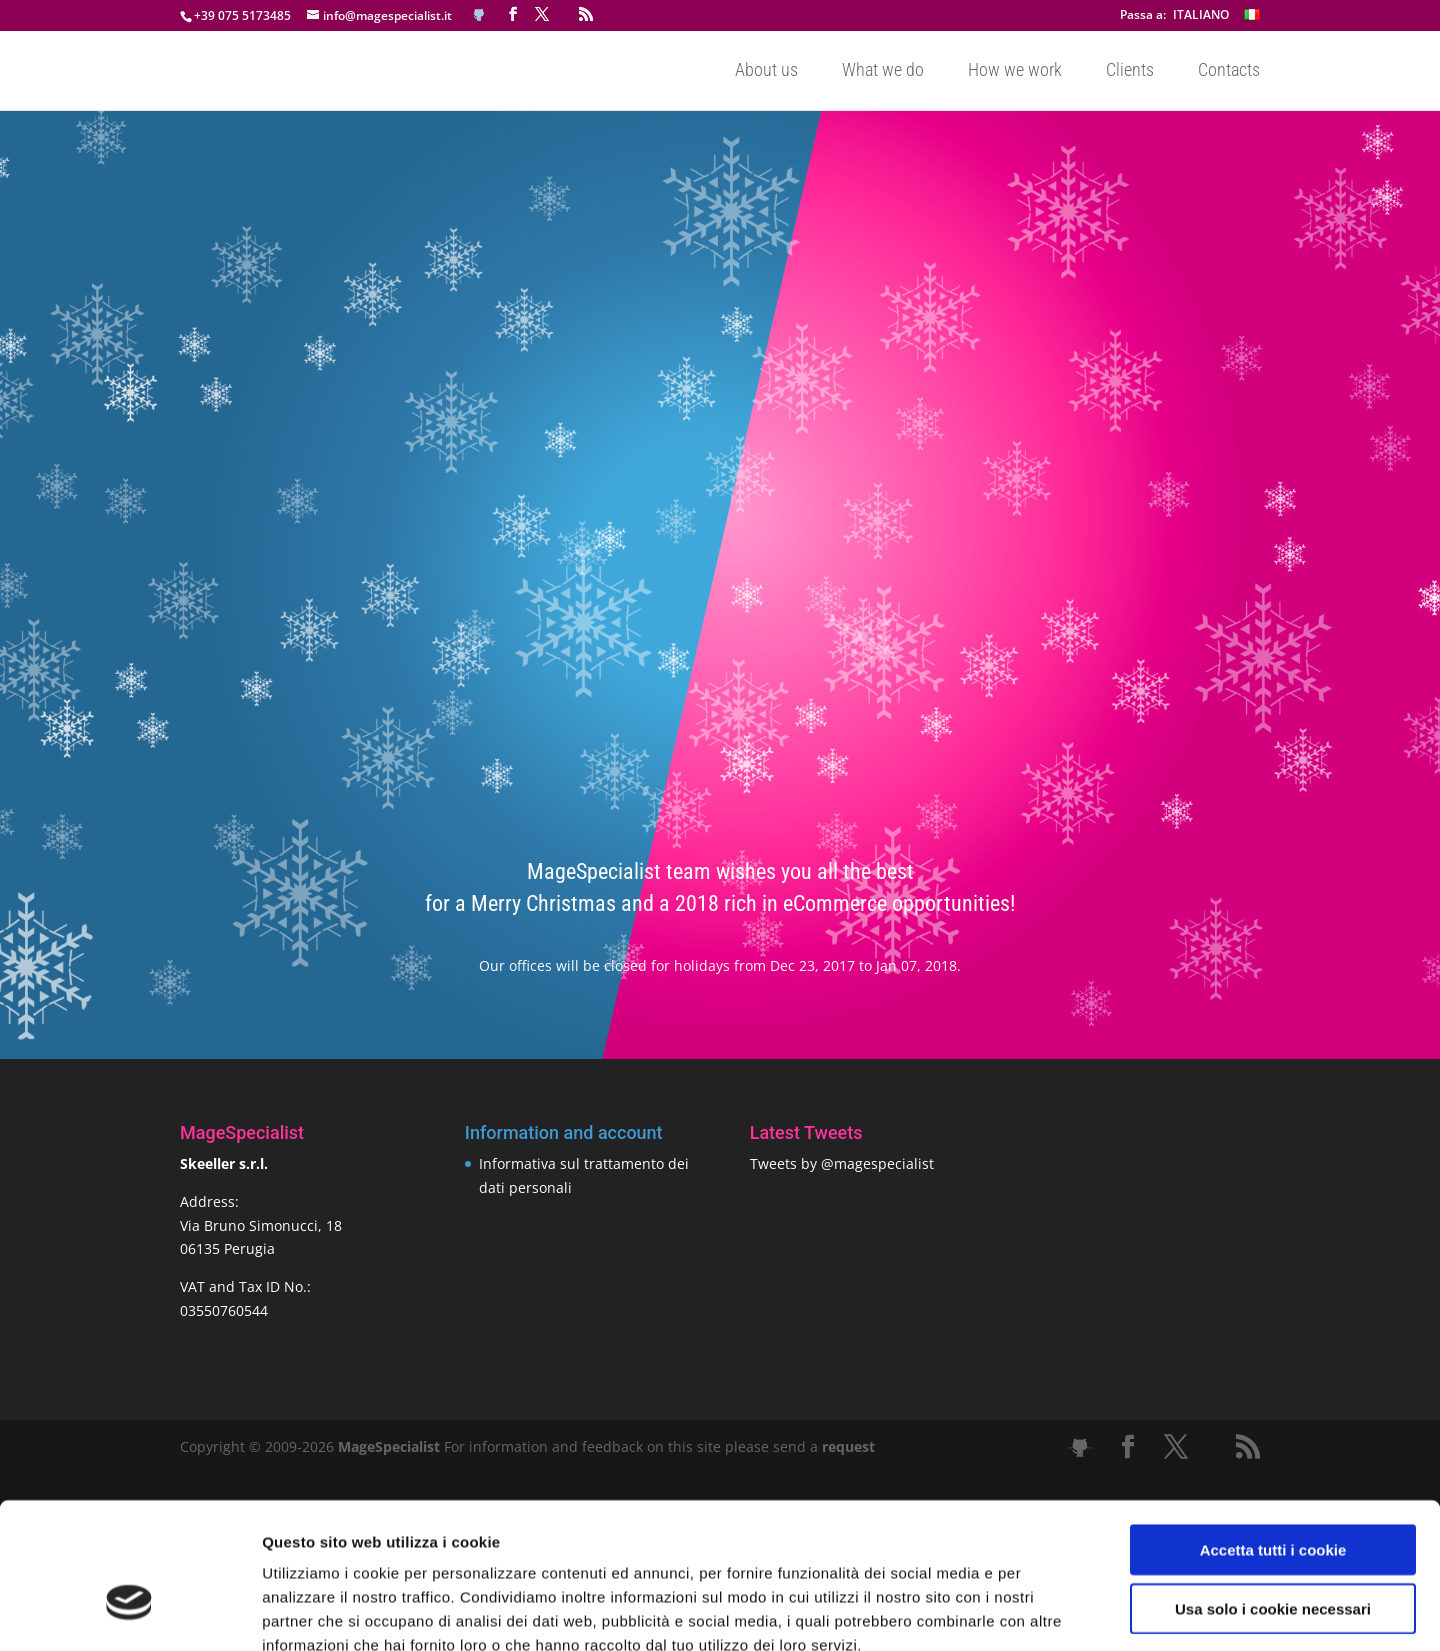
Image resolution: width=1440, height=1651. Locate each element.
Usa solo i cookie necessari (1273, 1494)
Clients (1130, 71)
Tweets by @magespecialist (842, 1163)
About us (766, 71)
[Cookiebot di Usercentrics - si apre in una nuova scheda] (129, 1612)
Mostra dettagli (1052, 1611)
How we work (1015, 71)
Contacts (1229, 71)
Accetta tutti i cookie (1273, 1435)
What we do (883, 71)
